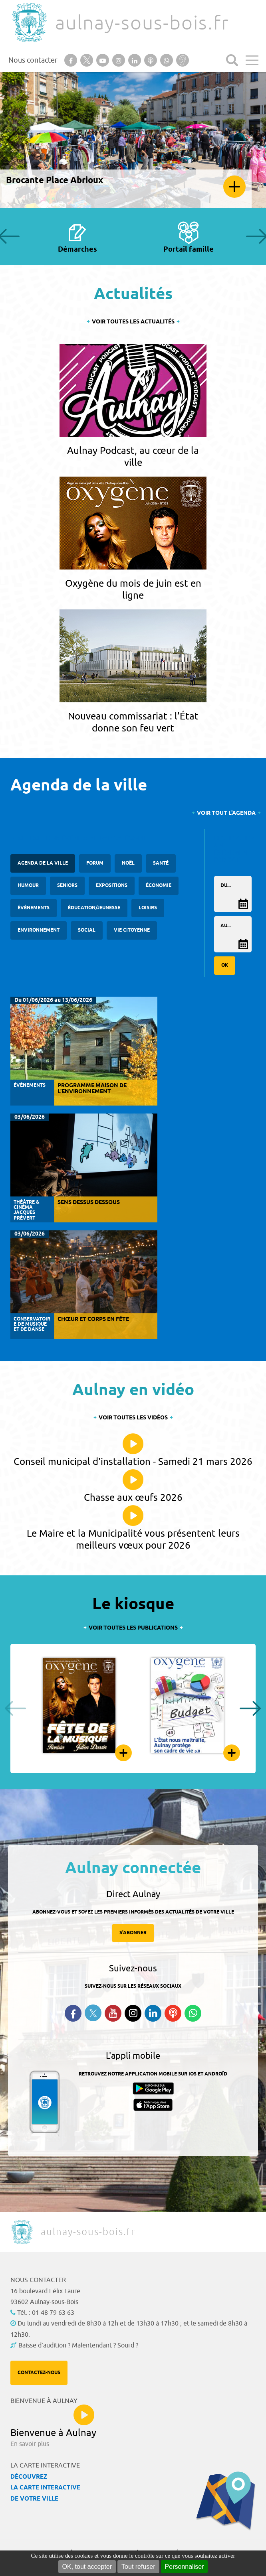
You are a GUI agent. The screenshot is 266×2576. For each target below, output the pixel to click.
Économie (158, 885)
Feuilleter (123, 1752)
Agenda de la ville (43, 863)
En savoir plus (234, 186)
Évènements (34, 908)
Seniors (67, 885)
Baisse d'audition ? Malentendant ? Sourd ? (78, 2345)
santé (161, 863)
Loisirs (148, 908)
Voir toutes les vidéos (133, 1418)
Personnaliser (184, 2566)
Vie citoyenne (132, 930)
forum (94, 863)
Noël (128, 863)
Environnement (39, 930)
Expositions (111, 885)
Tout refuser (138, 2566)
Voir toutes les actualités (133, 322)
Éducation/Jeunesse (94, 908)
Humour (28, 885)
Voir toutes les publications (133, 1628)
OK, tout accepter (87, 2566)
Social (86, 930)
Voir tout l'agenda (226, 813)
